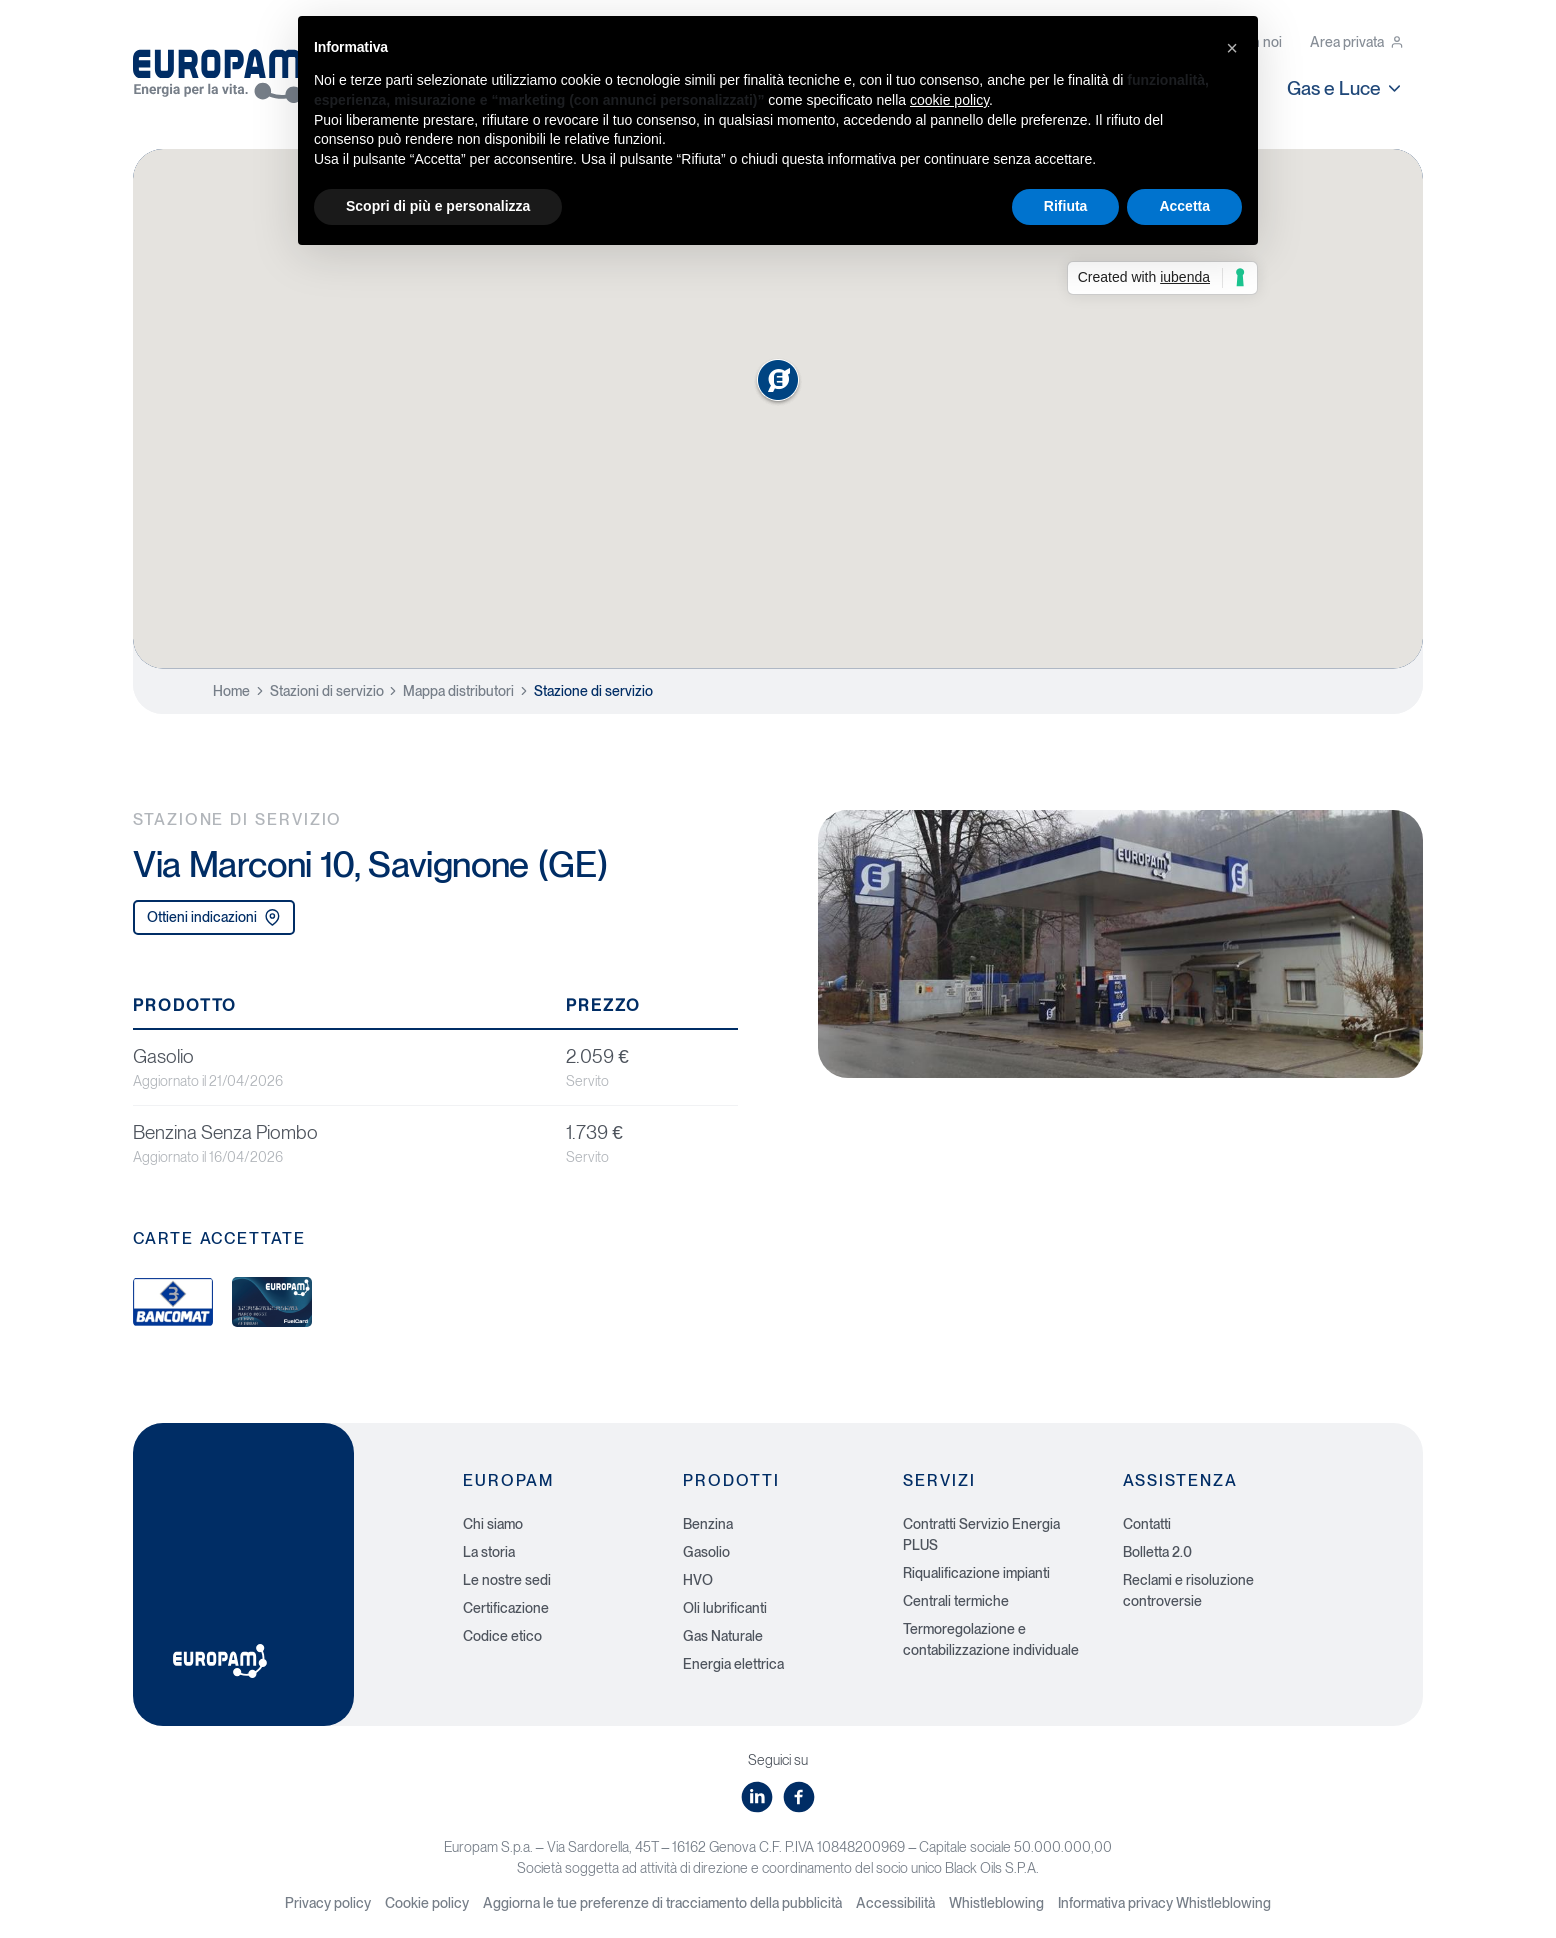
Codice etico (502, 1636)
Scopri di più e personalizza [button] (438, 206)
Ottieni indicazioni (214, 917)
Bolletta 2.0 (1157, 1552)
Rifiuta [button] (1066, 206)
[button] (1232, 48)
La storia (489, 1552)
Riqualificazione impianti (976, 1573)
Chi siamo (493, 1524)
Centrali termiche (956, 1601)
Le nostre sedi (507, 1580)
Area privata (1357, 42)
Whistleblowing (996, 1903)
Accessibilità (895, 1903)
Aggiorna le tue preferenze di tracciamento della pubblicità (662, 1903)
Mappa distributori (458, 691)
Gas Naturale (723, 1636)
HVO (698, 1580)
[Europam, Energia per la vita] (228, 68)
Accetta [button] (1184, 206)
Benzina (708, 1524)
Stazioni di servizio (327, 691)
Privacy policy (328, 1903)
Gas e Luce (1345, 88)
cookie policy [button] (949, 100)
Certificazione (506, 1608)
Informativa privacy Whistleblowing (1164, 1903)
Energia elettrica (733, 1664)
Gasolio (706, 1552)
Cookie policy (427, 1903)
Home (231, 691)
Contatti (1147, 1524)
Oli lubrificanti (725, 1608)
